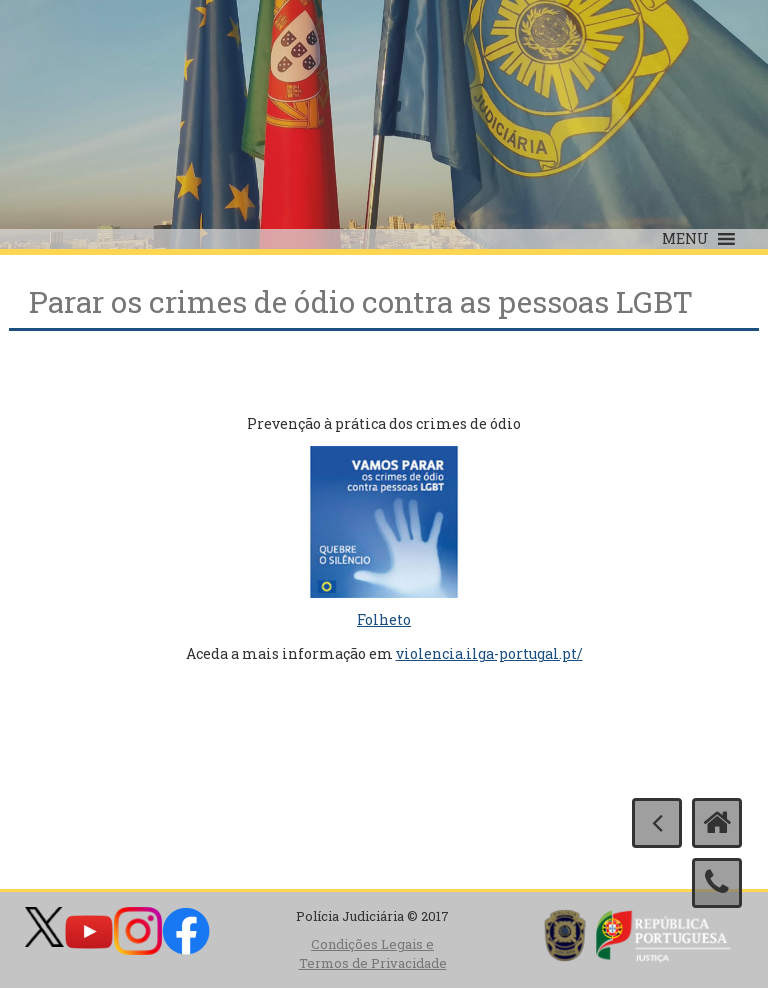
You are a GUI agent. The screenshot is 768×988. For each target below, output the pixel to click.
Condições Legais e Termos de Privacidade (373, 953)
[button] (685, 239)
